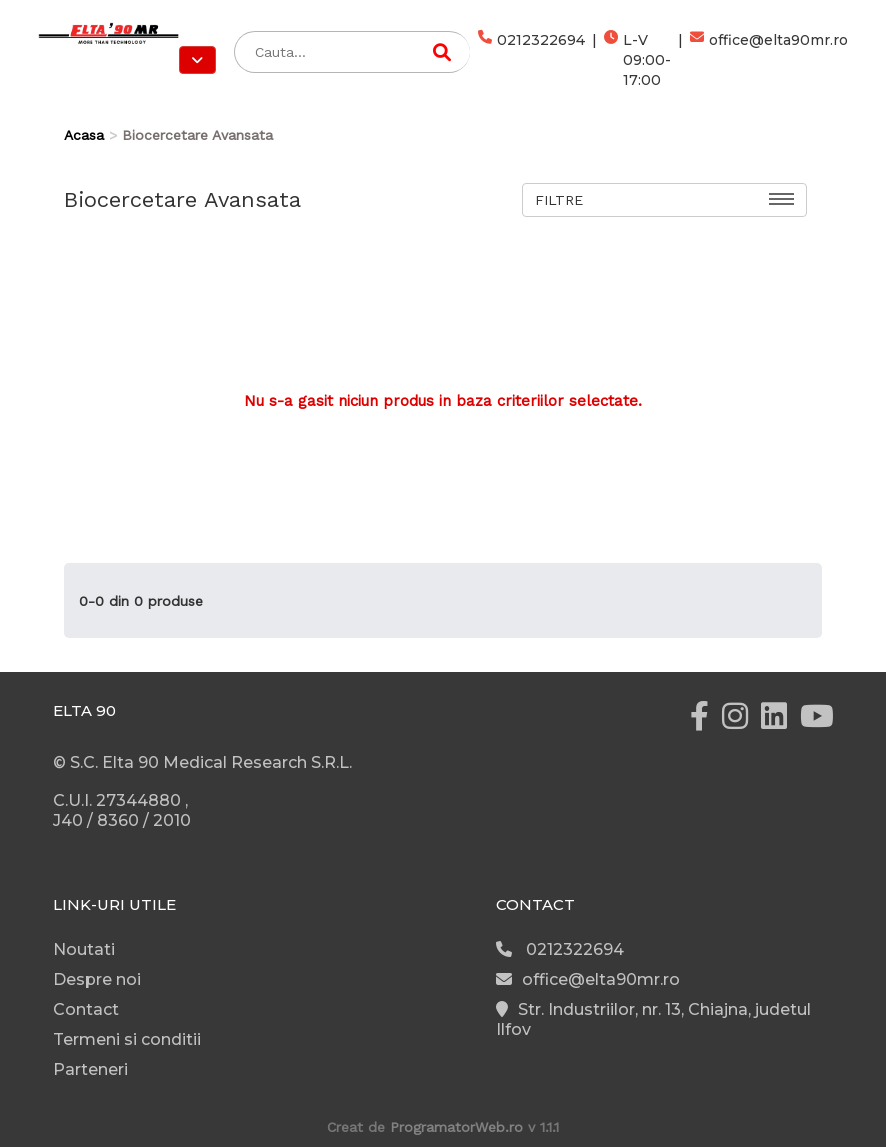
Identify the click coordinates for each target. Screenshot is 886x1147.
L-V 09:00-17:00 (637, 60)
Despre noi (97, 979)
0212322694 (531, 60)
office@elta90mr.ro (769, 60)
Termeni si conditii (127, 1039)
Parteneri (90, 1069)
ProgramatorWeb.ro (456, 1127)
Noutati (84, 949)
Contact (86, 1009)
